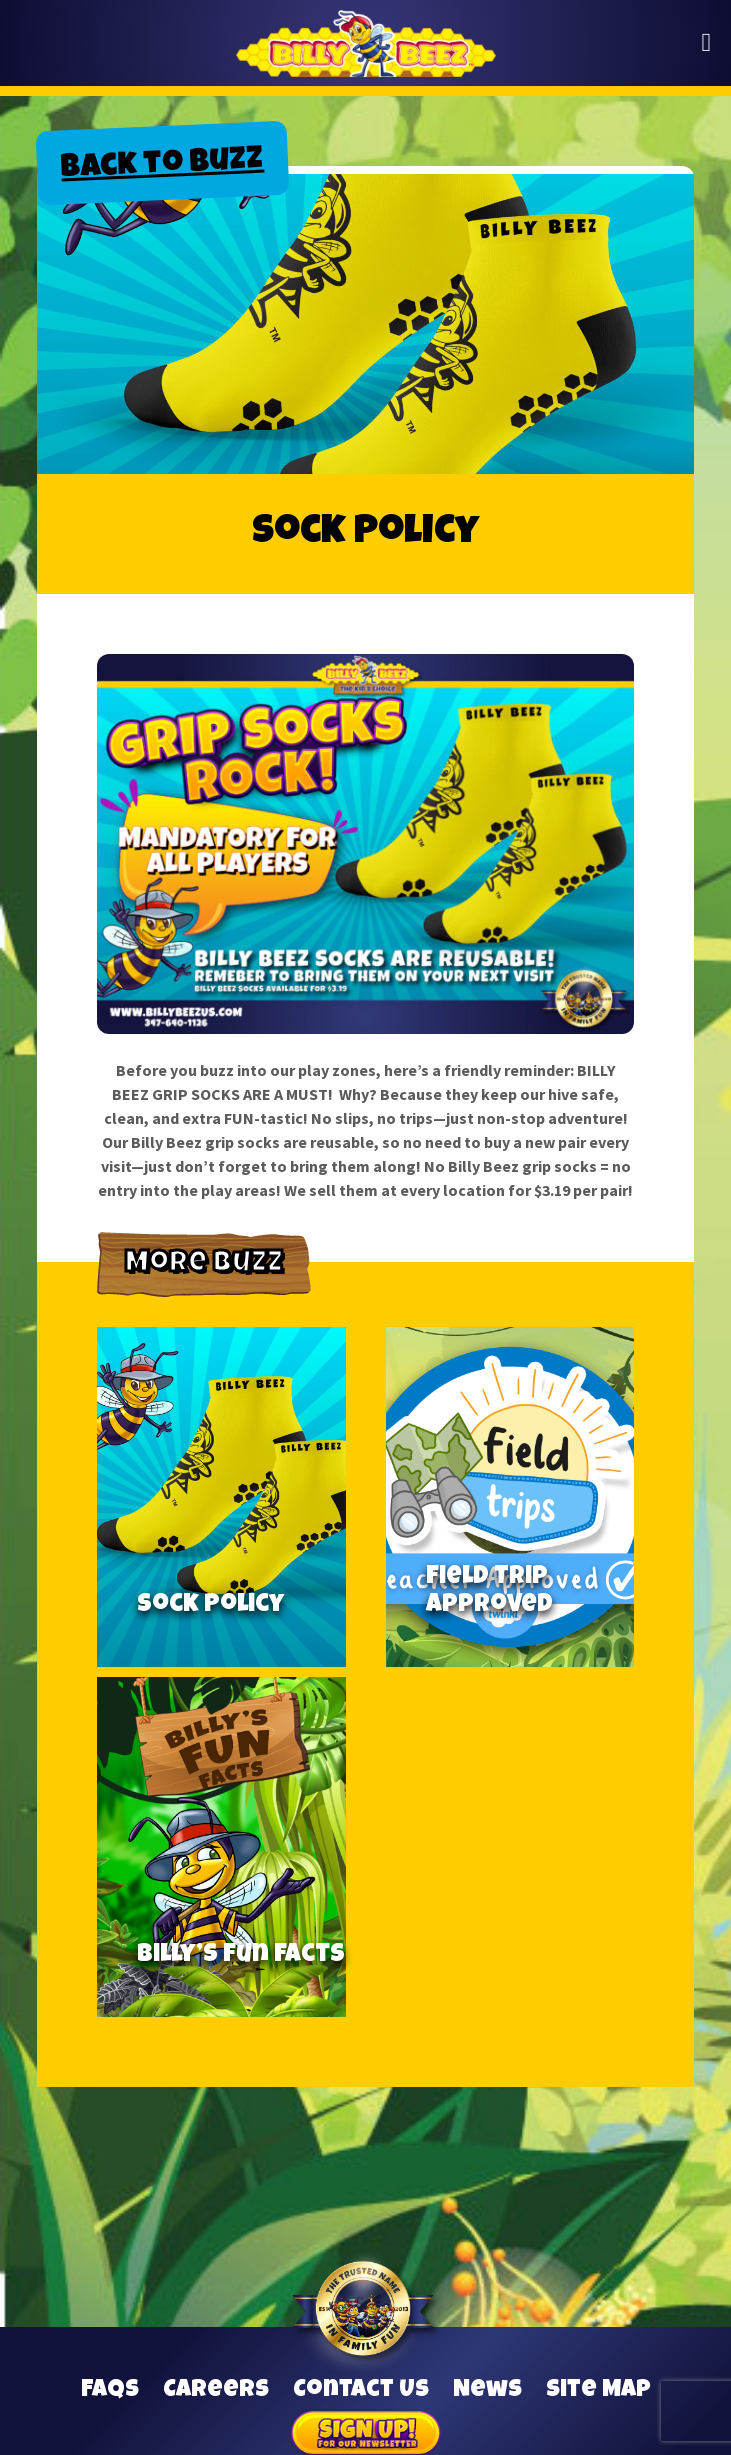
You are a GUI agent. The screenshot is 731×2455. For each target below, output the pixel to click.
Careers (216, 2391)
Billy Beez (366, 43)
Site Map (598, 2391)
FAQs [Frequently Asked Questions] (110, 2391)
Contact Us (361, 2391)
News (487, 2391)
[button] (707, 43)
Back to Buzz (162, 166)
